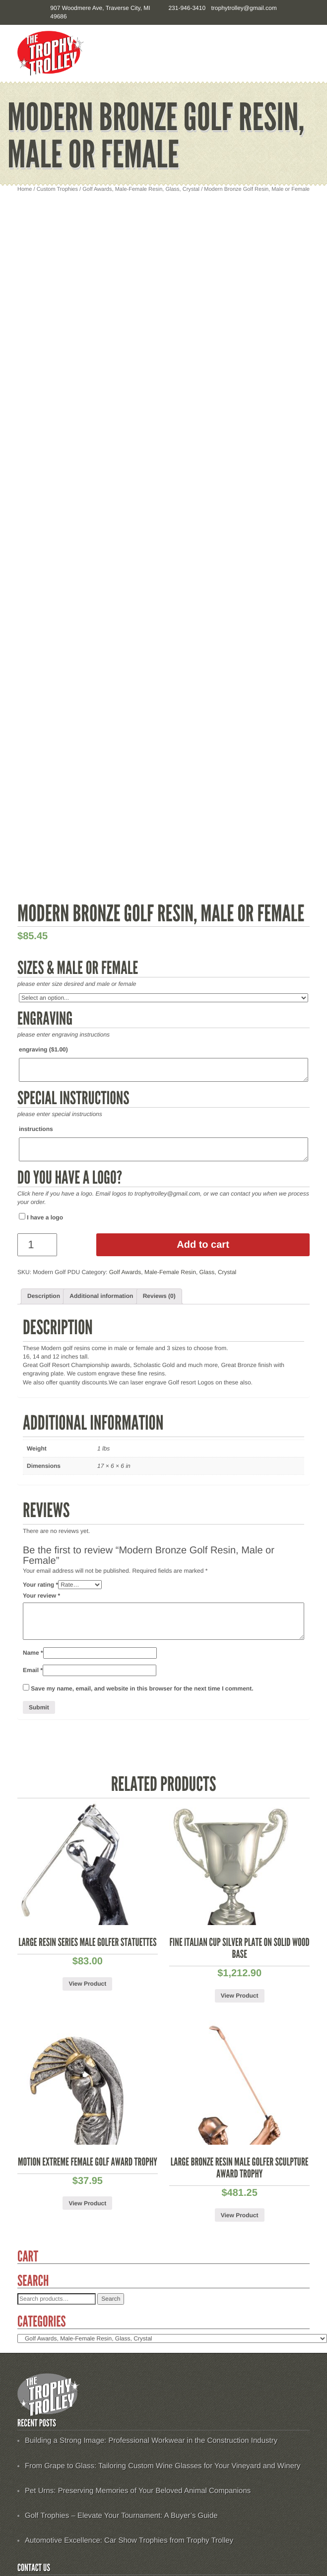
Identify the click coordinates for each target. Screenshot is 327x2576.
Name (33, 1652)
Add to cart (203, 1244)
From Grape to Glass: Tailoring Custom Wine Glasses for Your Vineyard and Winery (163, 2466)
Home (24, 189)
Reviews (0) (159, 1295)
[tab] (43, 1296)
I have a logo (41, 1217)
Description (43, 1295)
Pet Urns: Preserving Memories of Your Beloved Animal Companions (138, 2491)
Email (33, 1670)
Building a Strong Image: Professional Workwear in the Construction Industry (151, 2440)
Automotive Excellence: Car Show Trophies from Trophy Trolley (129, 2540)
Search (110, 2298)
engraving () (43, 1049)
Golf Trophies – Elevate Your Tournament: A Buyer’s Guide (121, 2515)
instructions (36, 1129)
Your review (41, 1595)
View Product (87, 1983)
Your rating (40, 1584)
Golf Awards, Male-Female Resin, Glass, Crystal (140, 189)
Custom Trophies (57, 189)
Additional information (101, 1295)
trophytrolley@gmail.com (243, 7)
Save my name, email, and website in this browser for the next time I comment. (142, 1688)
